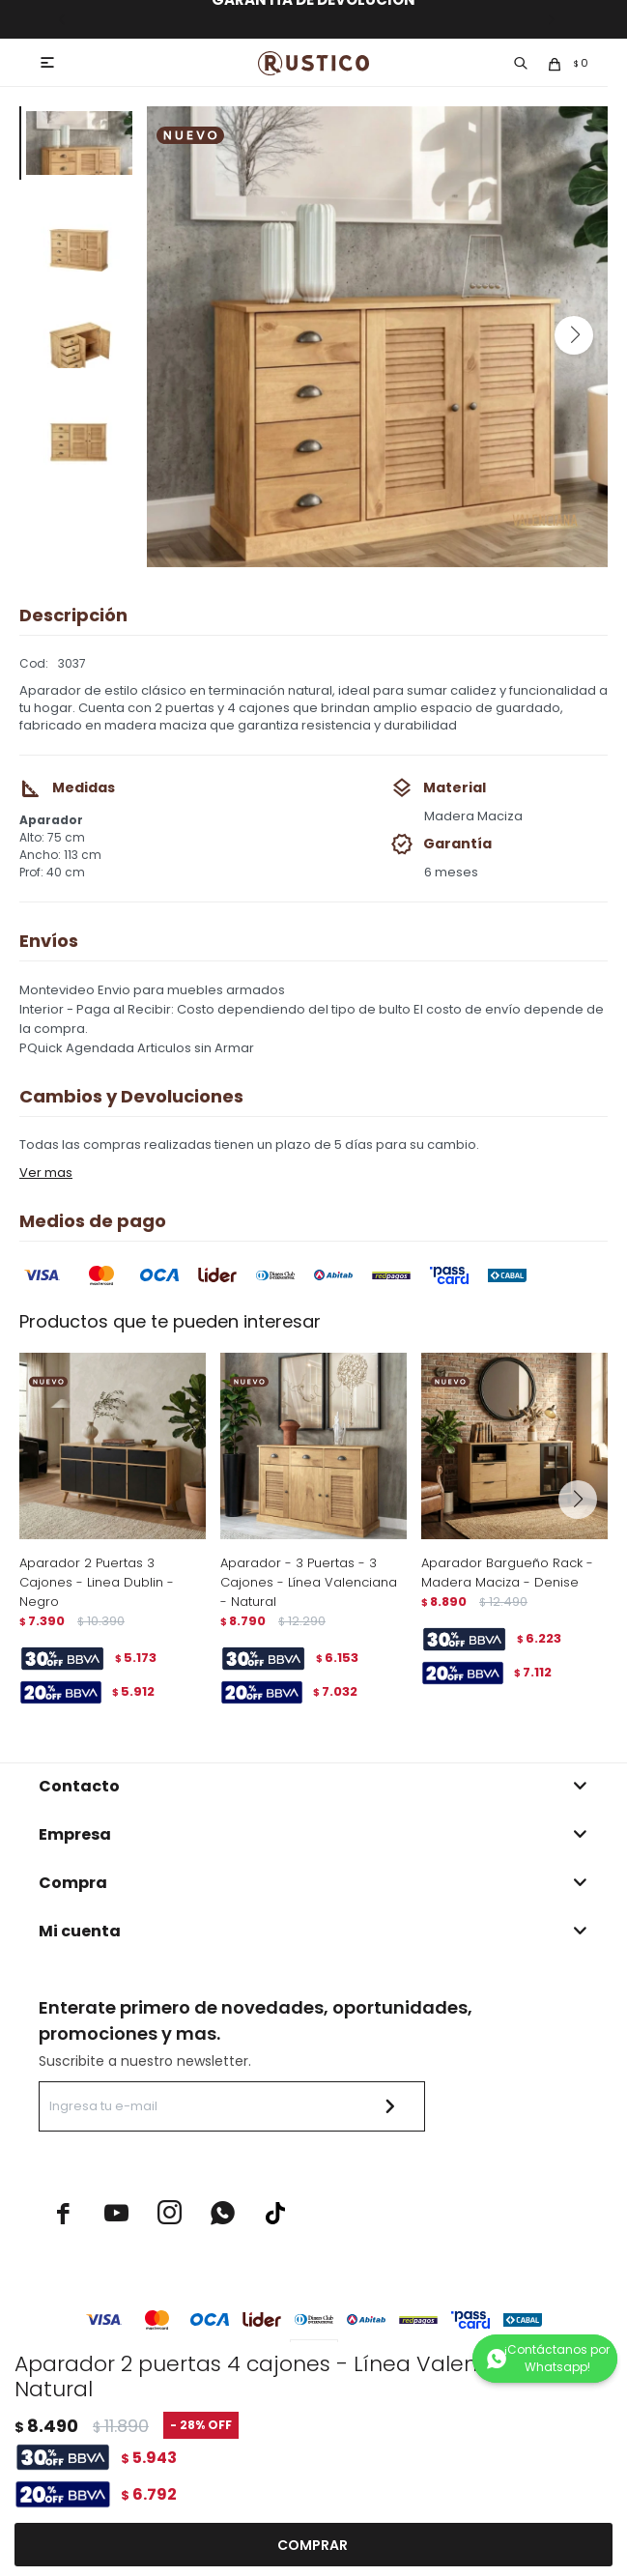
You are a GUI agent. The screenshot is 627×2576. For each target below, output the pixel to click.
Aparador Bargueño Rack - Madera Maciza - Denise (507, 1572)
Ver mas (45, 1172)
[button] (574, 335)
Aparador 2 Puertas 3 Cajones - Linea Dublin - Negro (96, 1582)
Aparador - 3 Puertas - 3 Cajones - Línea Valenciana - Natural (308, 1582)
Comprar (312, 2545)
